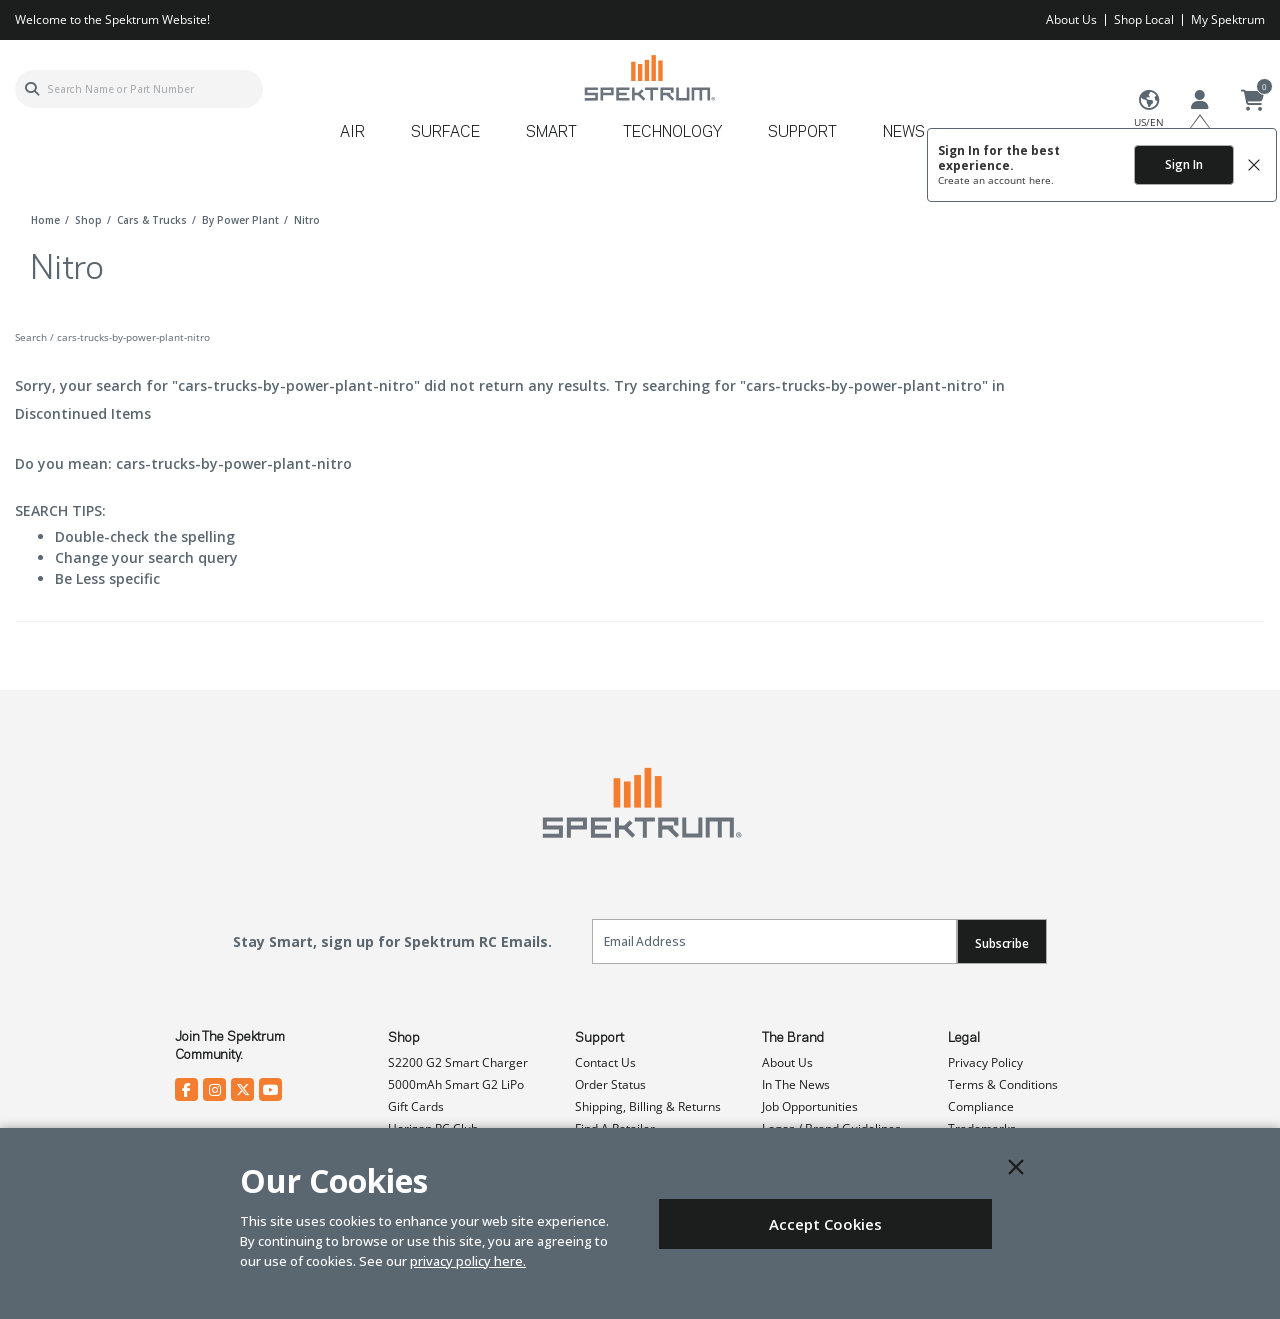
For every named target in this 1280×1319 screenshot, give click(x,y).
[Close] (1016, 1167)
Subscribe (1002, 943)
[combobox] (139, 89)
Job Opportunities (810, 1106)
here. (1041, 180)
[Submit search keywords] (32, 89)
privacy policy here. (468, 1261)
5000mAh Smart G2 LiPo (456, 1084)
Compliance (981, 1106)
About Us (1071, 19)
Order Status (610, 1084)
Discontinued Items (83, 413)
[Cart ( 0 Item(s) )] (1253, 101)
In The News (796, 1084)
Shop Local (1144, 19)
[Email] (774, 941)
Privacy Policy (985, 1062)
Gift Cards (416, 1106)
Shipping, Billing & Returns (648, 1106)
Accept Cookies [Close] (825, 1224)
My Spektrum (1228, 19)
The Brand (793, 1038)
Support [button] (802, 133)
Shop (404, 1038)
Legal (964, 1038)
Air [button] (352, 133)
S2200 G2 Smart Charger (458, 1062)
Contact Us (605, 1062)
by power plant (240, 220)
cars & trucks (152, 220)
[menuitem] (360, 139)
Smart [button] (551, 133)
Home (45, 220)
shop (88, 220)
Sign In (1184, 164)
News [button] (904, 133)
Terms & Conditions (1003, 1084)
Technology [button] (672, 133)
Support (599, 1038)
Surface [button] (445, 133)
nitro (307, 220)
